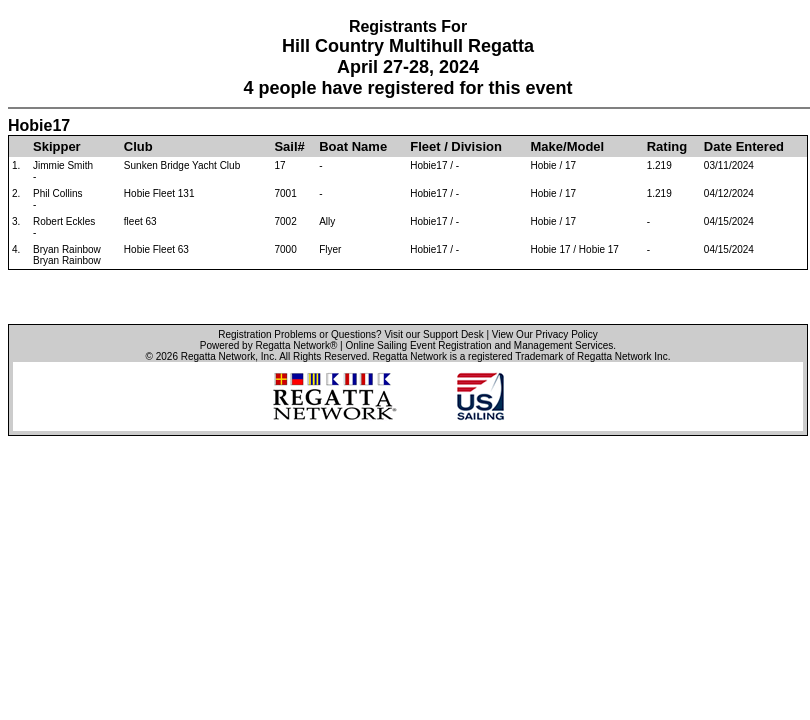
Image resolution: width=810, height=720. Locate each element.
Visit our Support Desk (433, 334)
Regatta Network (218, 356)
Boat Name (353, 146)
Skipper (57, 146)
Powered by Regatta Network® (268, 345)
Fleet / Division (456, 146)
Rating (667, 146)
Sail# (289, 146)
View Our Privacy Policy (545, 334)
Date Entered (744, 146)
